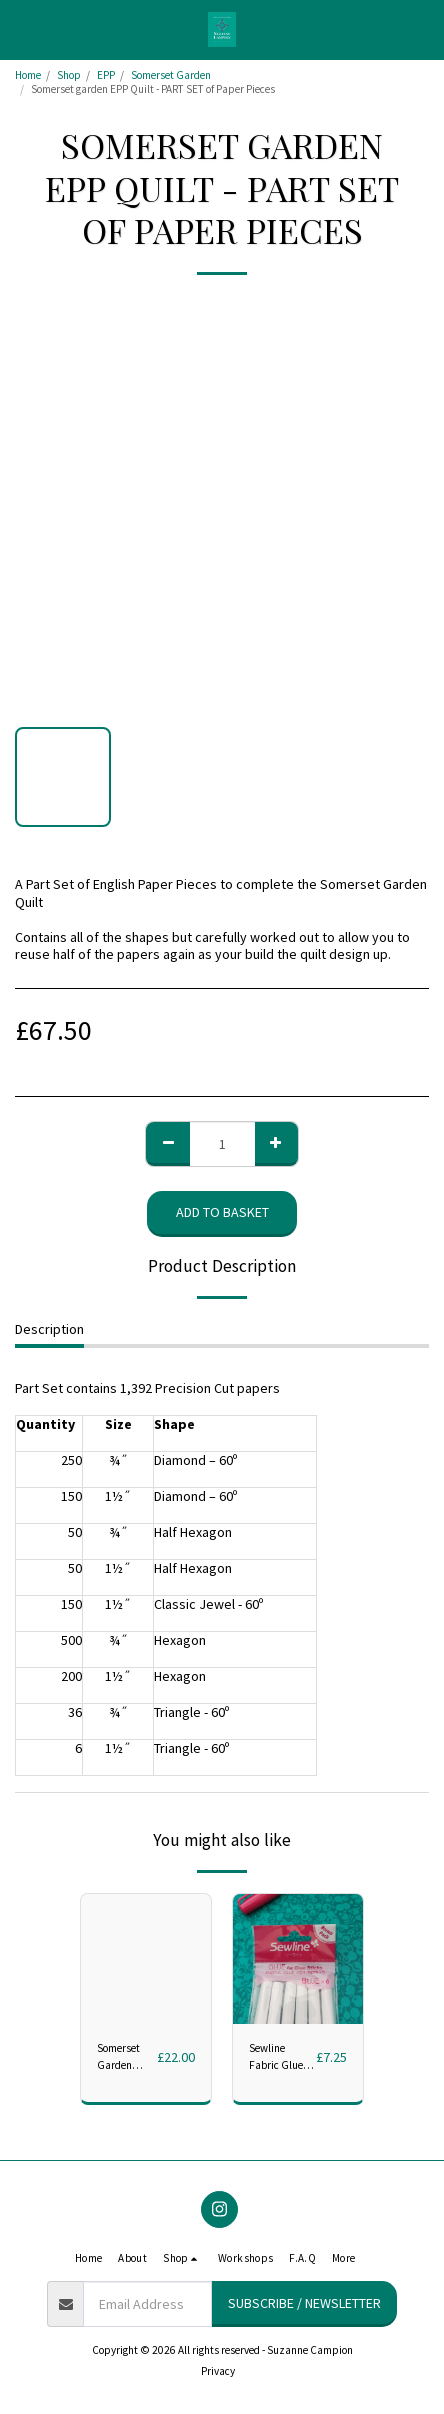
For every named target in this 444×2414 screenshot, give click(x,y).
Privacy (218, 2371)
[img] (298, 1959)
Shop (69, 75)
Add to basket (222, 1212)
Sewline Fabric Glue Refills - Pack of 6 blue (278, 2057)
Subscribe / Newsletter (304, 2303)
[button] (22, 28)
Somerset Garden (171, 75)
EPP (106, 75)
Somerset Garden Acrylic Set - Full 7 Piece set (123, 2057)
